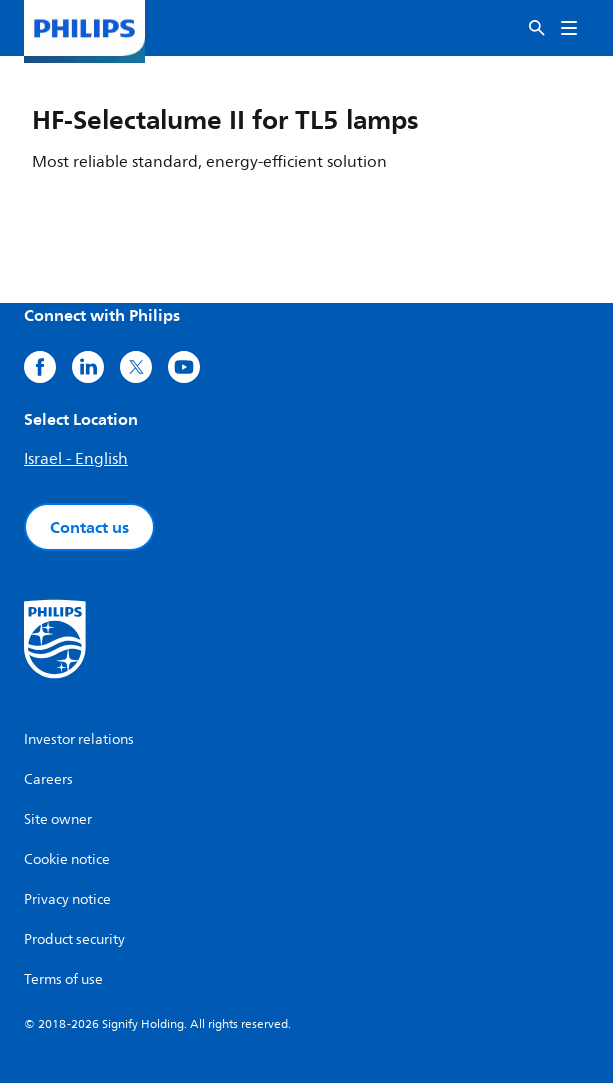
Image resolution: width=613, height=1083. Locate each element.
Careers (48, 779)
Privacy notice (67, 899)
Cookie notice (67, 859)
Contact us (89, 527)
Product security (74, 939)
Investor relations (79, 739)
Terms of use (63, 979)
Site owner (58, 819)
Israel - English (76, 459)
